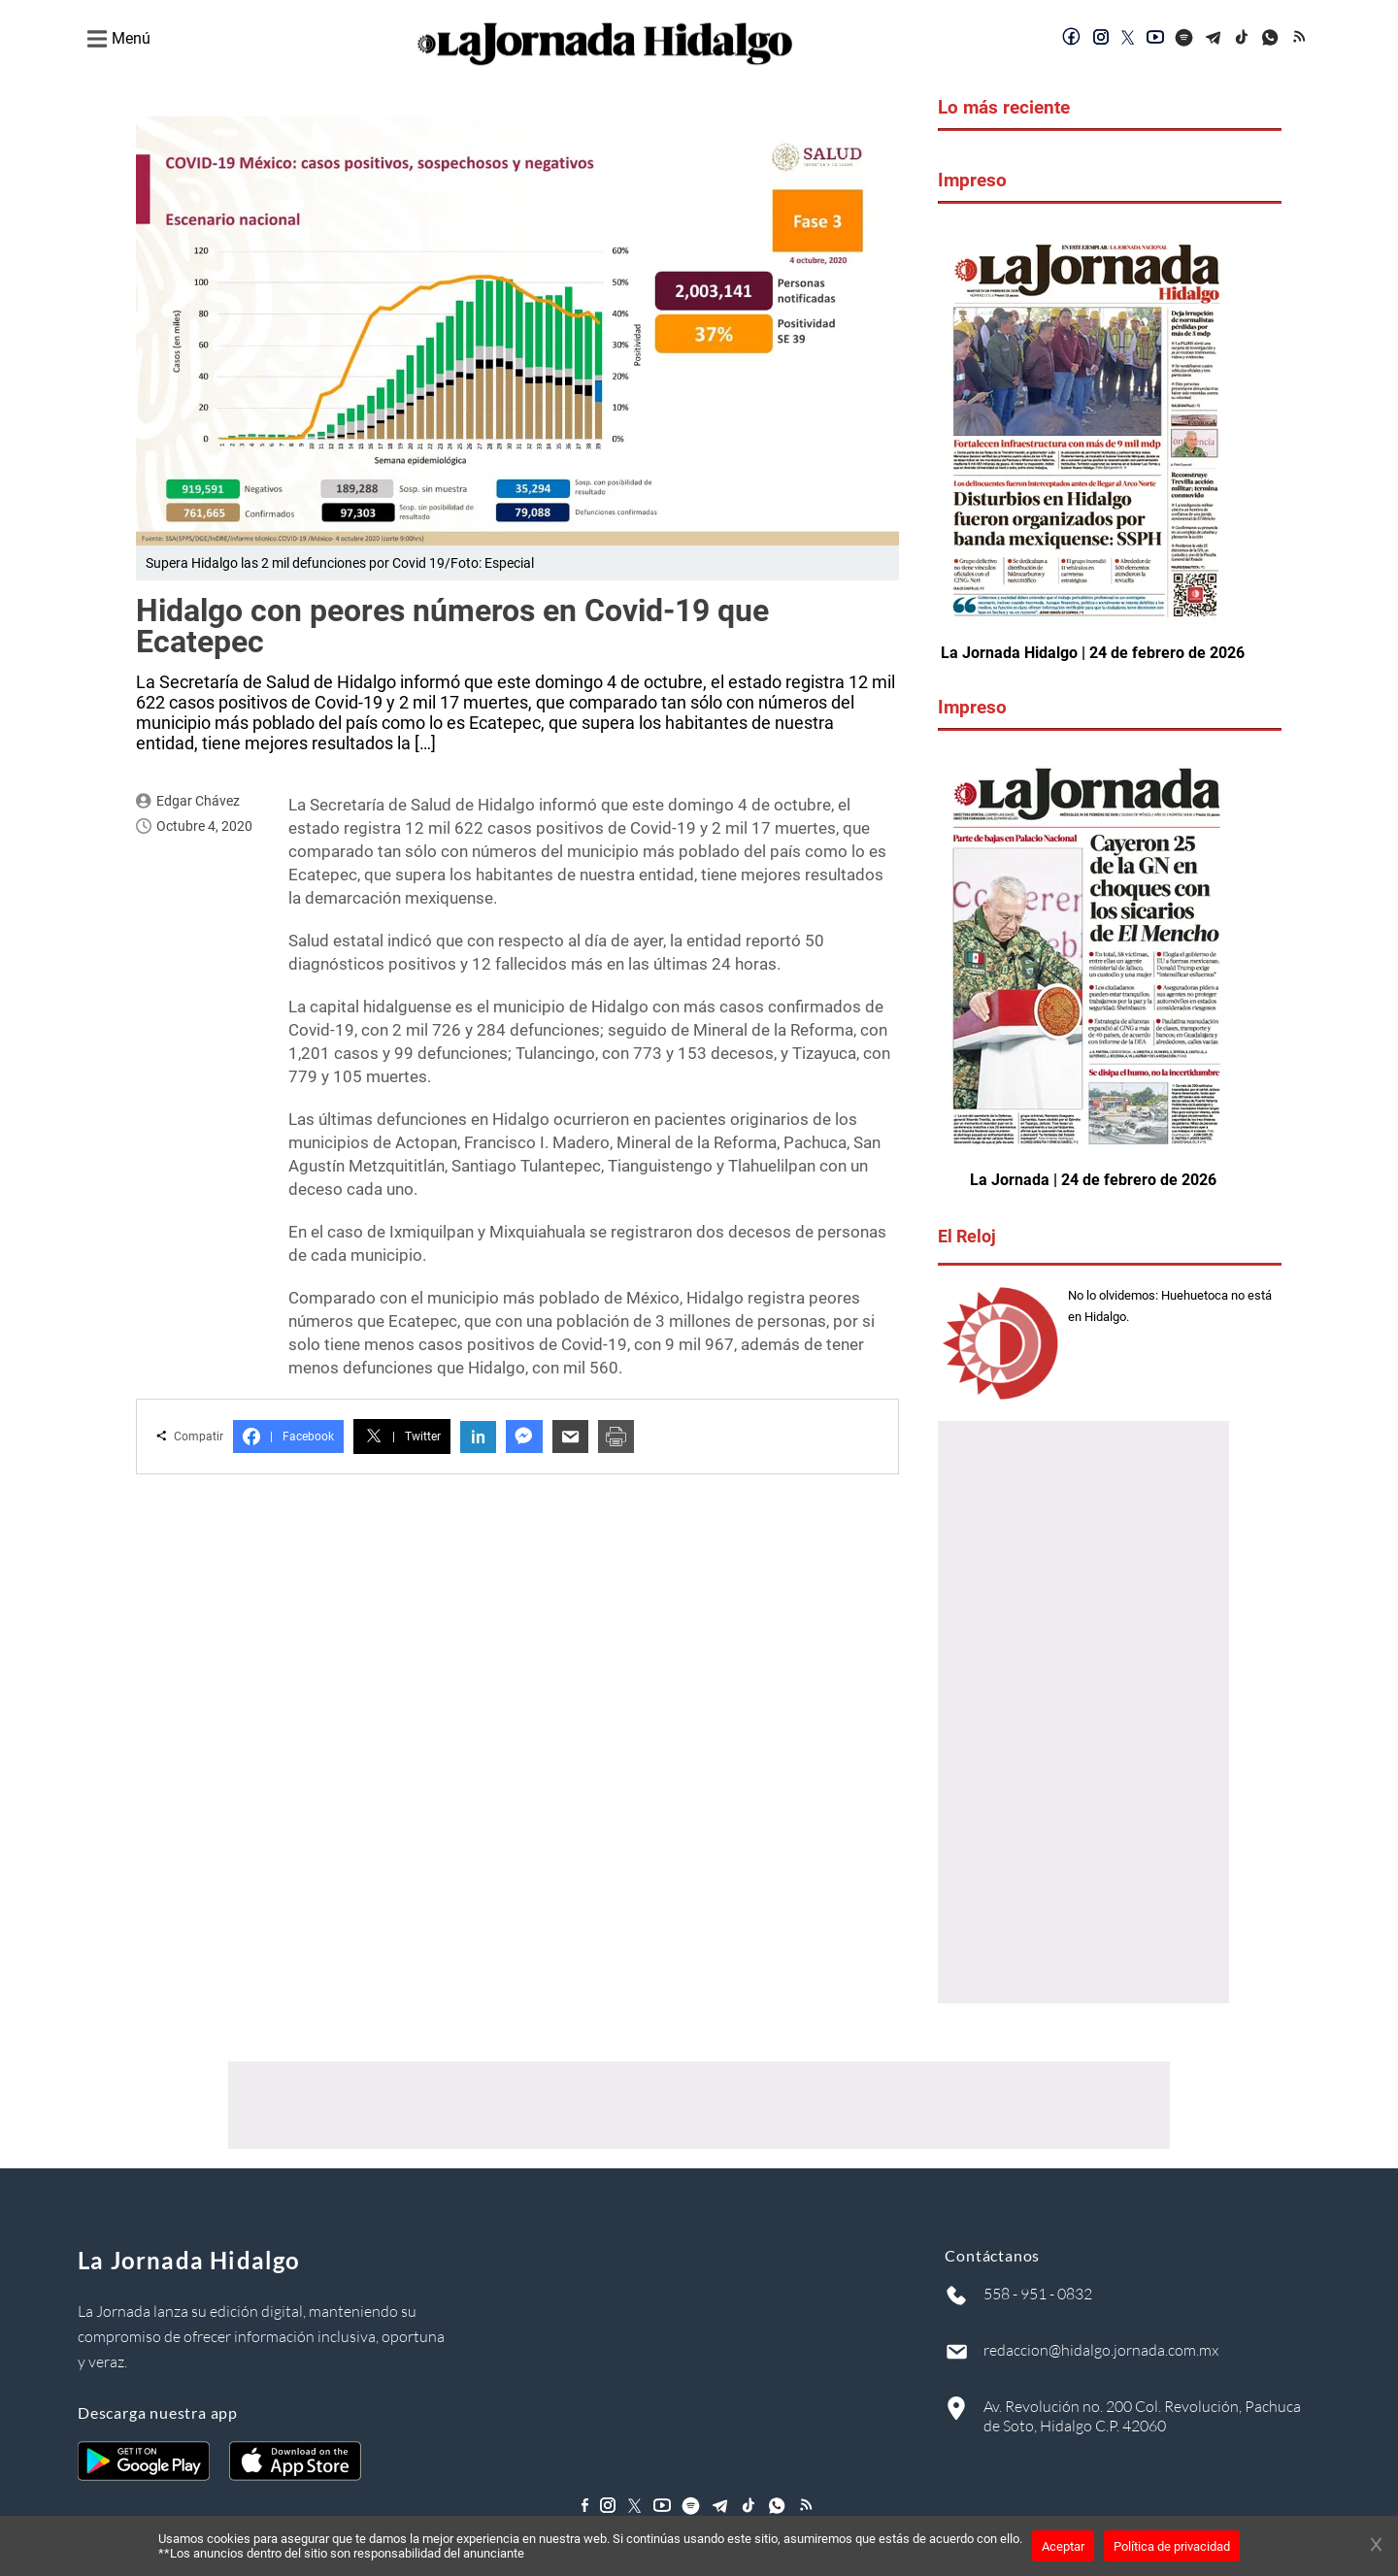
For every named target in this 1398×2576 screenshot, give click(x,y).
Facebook (288, 1436)
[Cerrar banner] (1376, 2545)
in (478, 1437)
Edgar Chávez (198, 801)
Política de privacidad (1172, 2546)
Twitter (402, 1436)
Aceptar (1063, 2546)
